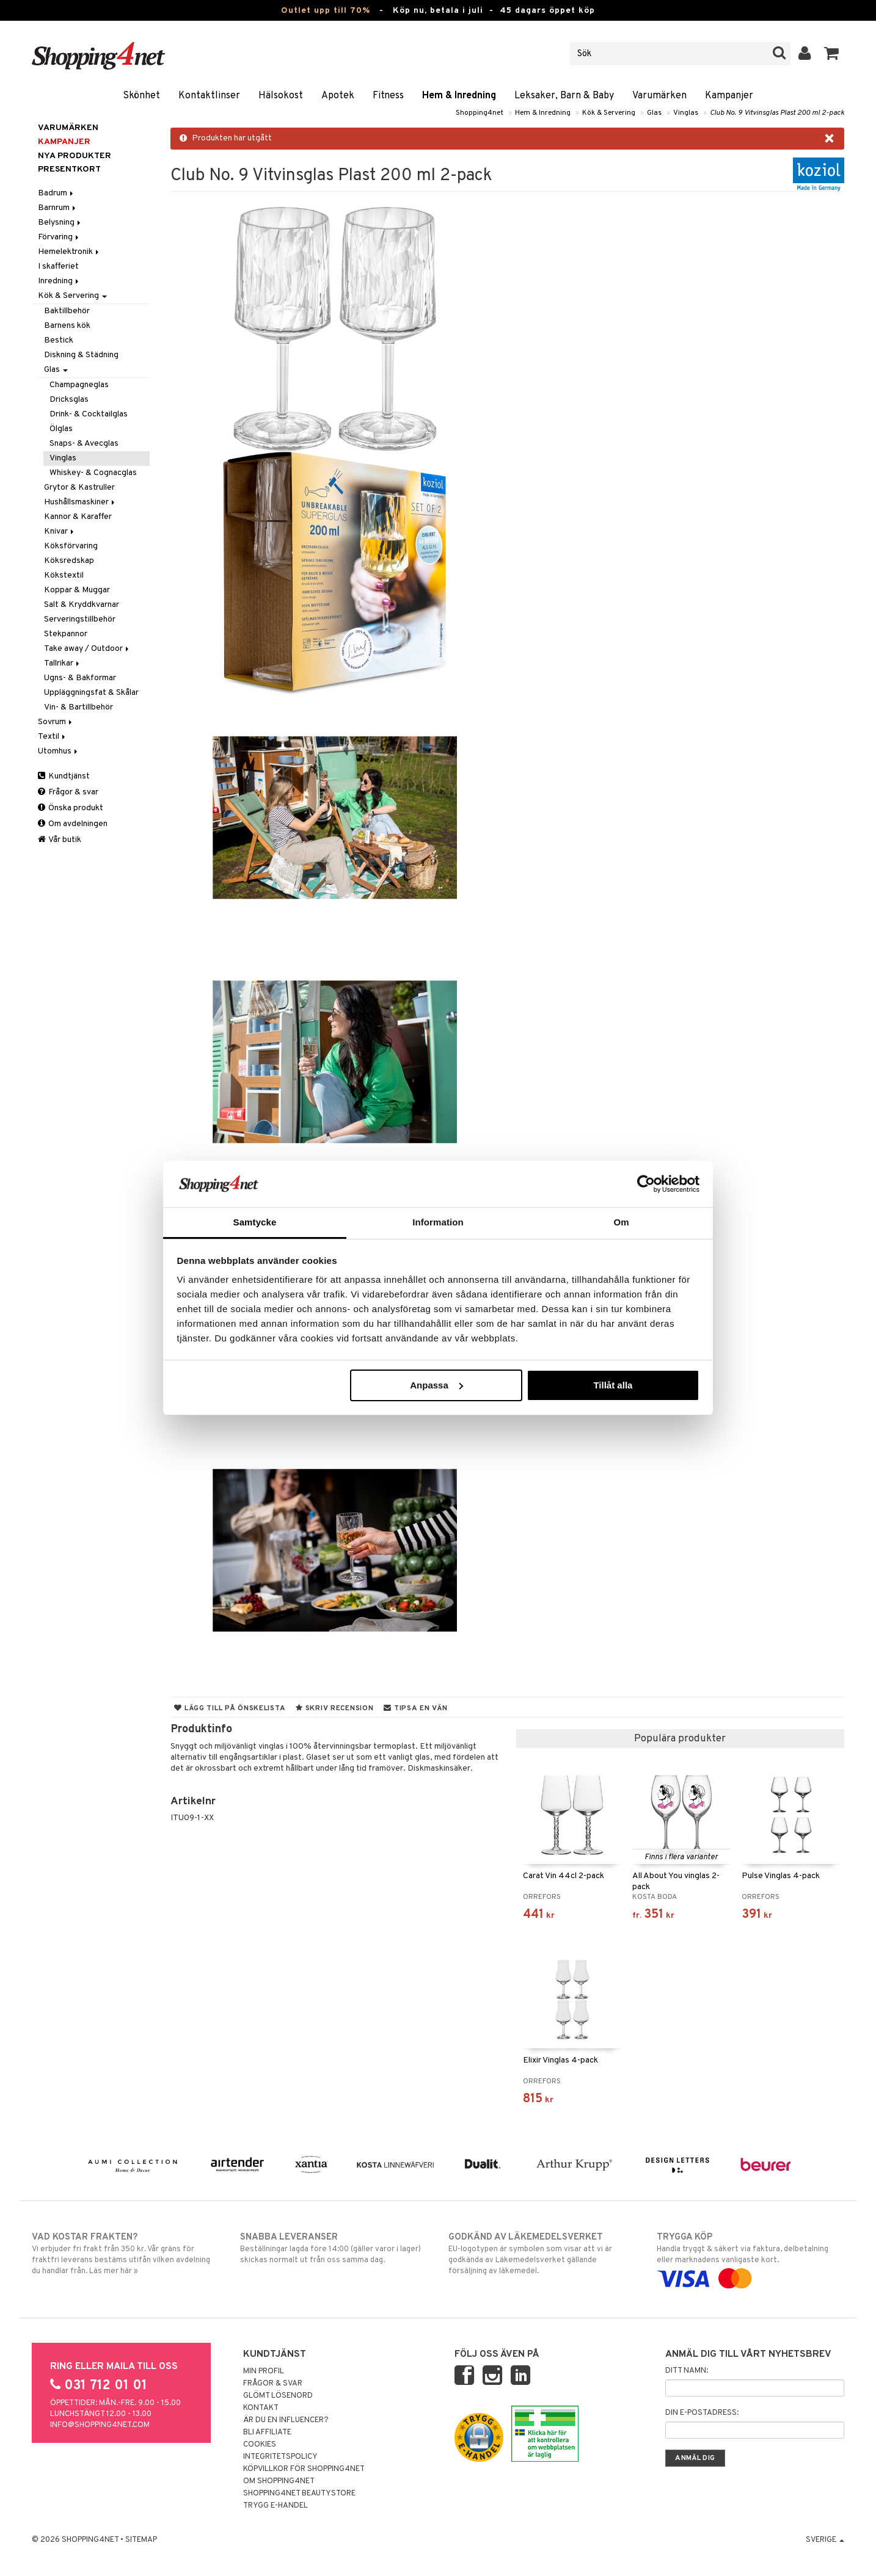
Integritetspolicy (280, 2457)
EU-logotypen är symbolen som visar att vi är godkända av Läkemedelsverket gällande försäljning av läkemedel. (542, 2253)
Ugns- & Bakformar (80, 678)
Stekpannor (65, 634)
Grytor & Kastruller (79, 487)
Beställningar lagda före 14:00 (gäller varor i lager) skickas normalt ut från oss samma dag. (334, 2248)
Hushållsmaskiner (80, 502)
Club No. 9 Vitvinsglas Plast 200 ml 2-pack (777, 113)
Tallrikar (62, 663)
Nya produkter (74, 156)
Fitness (388, 96)
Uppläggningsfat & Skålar (91, 693)
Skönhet (141, 96)
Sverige (825, 2540)
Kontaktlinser (209, 96)
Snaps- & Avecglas (84, 443)
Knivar (60, 531)
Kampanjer (729, 96)
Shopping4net (479, 113)
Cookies (259, 2445)
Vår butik (59, 840)
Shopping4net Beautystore (299, 2493)
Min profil (263, 2371)
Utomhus (58, 751)
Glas (654, 113)
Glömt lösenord (278, 2396)
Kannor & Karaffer (78, 517)
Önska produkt (70, 808)
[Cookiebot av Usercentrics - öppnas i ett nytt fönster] (646, 1184)
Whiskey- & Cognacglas (93, 473)
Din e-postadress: (702, 2413)
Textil (52, 736)
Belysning (60, 222)
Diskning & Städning (81, 355)
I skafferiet (58, 266)
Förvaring (59, 237)
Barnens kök (67, 326)
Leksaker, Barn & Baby (564, 96)
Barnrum (58, 208)
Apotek (337, 96)
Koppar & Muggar (77, 590)
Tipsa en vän (415, 1708)
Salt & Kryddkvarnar (81, 605)
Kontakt (261, 2408)
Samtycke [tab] (255, 1222)
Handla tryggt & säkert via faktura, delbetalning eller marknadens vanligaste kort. (750, 2258)
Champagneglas (79, 385)
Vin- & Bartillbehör (78, 707)
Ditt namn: (686, 2371)
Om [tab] (621, 1222)
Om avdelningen (73, 824)
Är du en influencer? (286, 2420)
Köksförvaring (71, 546)
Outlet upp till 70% (325, 10)
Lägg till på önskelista (229, 1708)
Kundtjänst (64, 776)
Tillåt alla (612, 1385)
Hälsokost (280, 96)
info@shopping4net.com (100, 2425)
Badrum (56, 193)
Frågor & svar (68, 792)
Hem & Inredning (459, 96)
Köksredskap (69, 561)
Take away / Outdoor (87, 649)
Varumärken (659, 96)
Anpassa (436, 1385)
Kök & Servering (608, 113)
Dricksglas (69, 399)
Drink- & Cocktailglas (88, 414)
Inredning (59, 281)
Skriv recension (334, 1708)
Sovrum (56, 722)
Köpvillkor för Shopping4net (304, 2469)
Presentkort (69, 169)
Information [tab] (438, 1222)
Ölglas (61, 429)
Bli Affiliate (267, 2432)
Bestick (58, 340)
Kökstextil (64, 575)
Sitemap (141, 2540)
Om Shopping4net (279, 2481)
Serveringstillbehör (79, 619)
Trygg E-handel (275, 2506)
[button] (831, 53)
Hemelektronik (69, 252)
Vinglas (685, 113)
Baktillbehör (67, 311)
